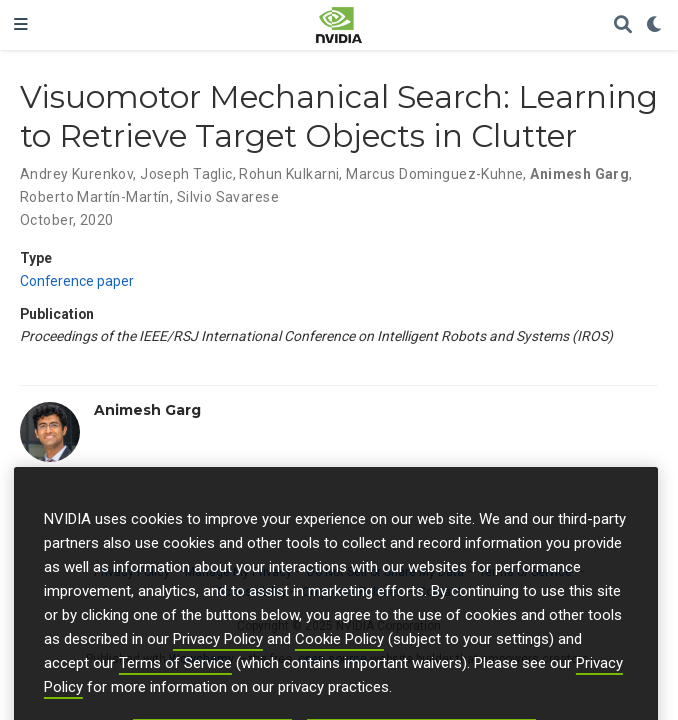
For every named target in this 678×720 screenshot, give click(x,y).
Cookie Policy (339, 655)
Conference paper (77, 281)
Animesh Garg (579, 174)
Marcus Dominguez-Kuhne (434, 174)
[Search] (623, 25)
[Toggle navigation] (21, 25)
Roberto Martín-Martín (95, 197)
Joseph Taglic (186, 174)
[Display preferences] (655, 25)
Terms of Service (175, 679)
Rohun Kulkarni (289, 174)
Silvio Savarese (228, 197)
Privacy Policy (218, 655)
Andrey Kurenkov (76, 174)
